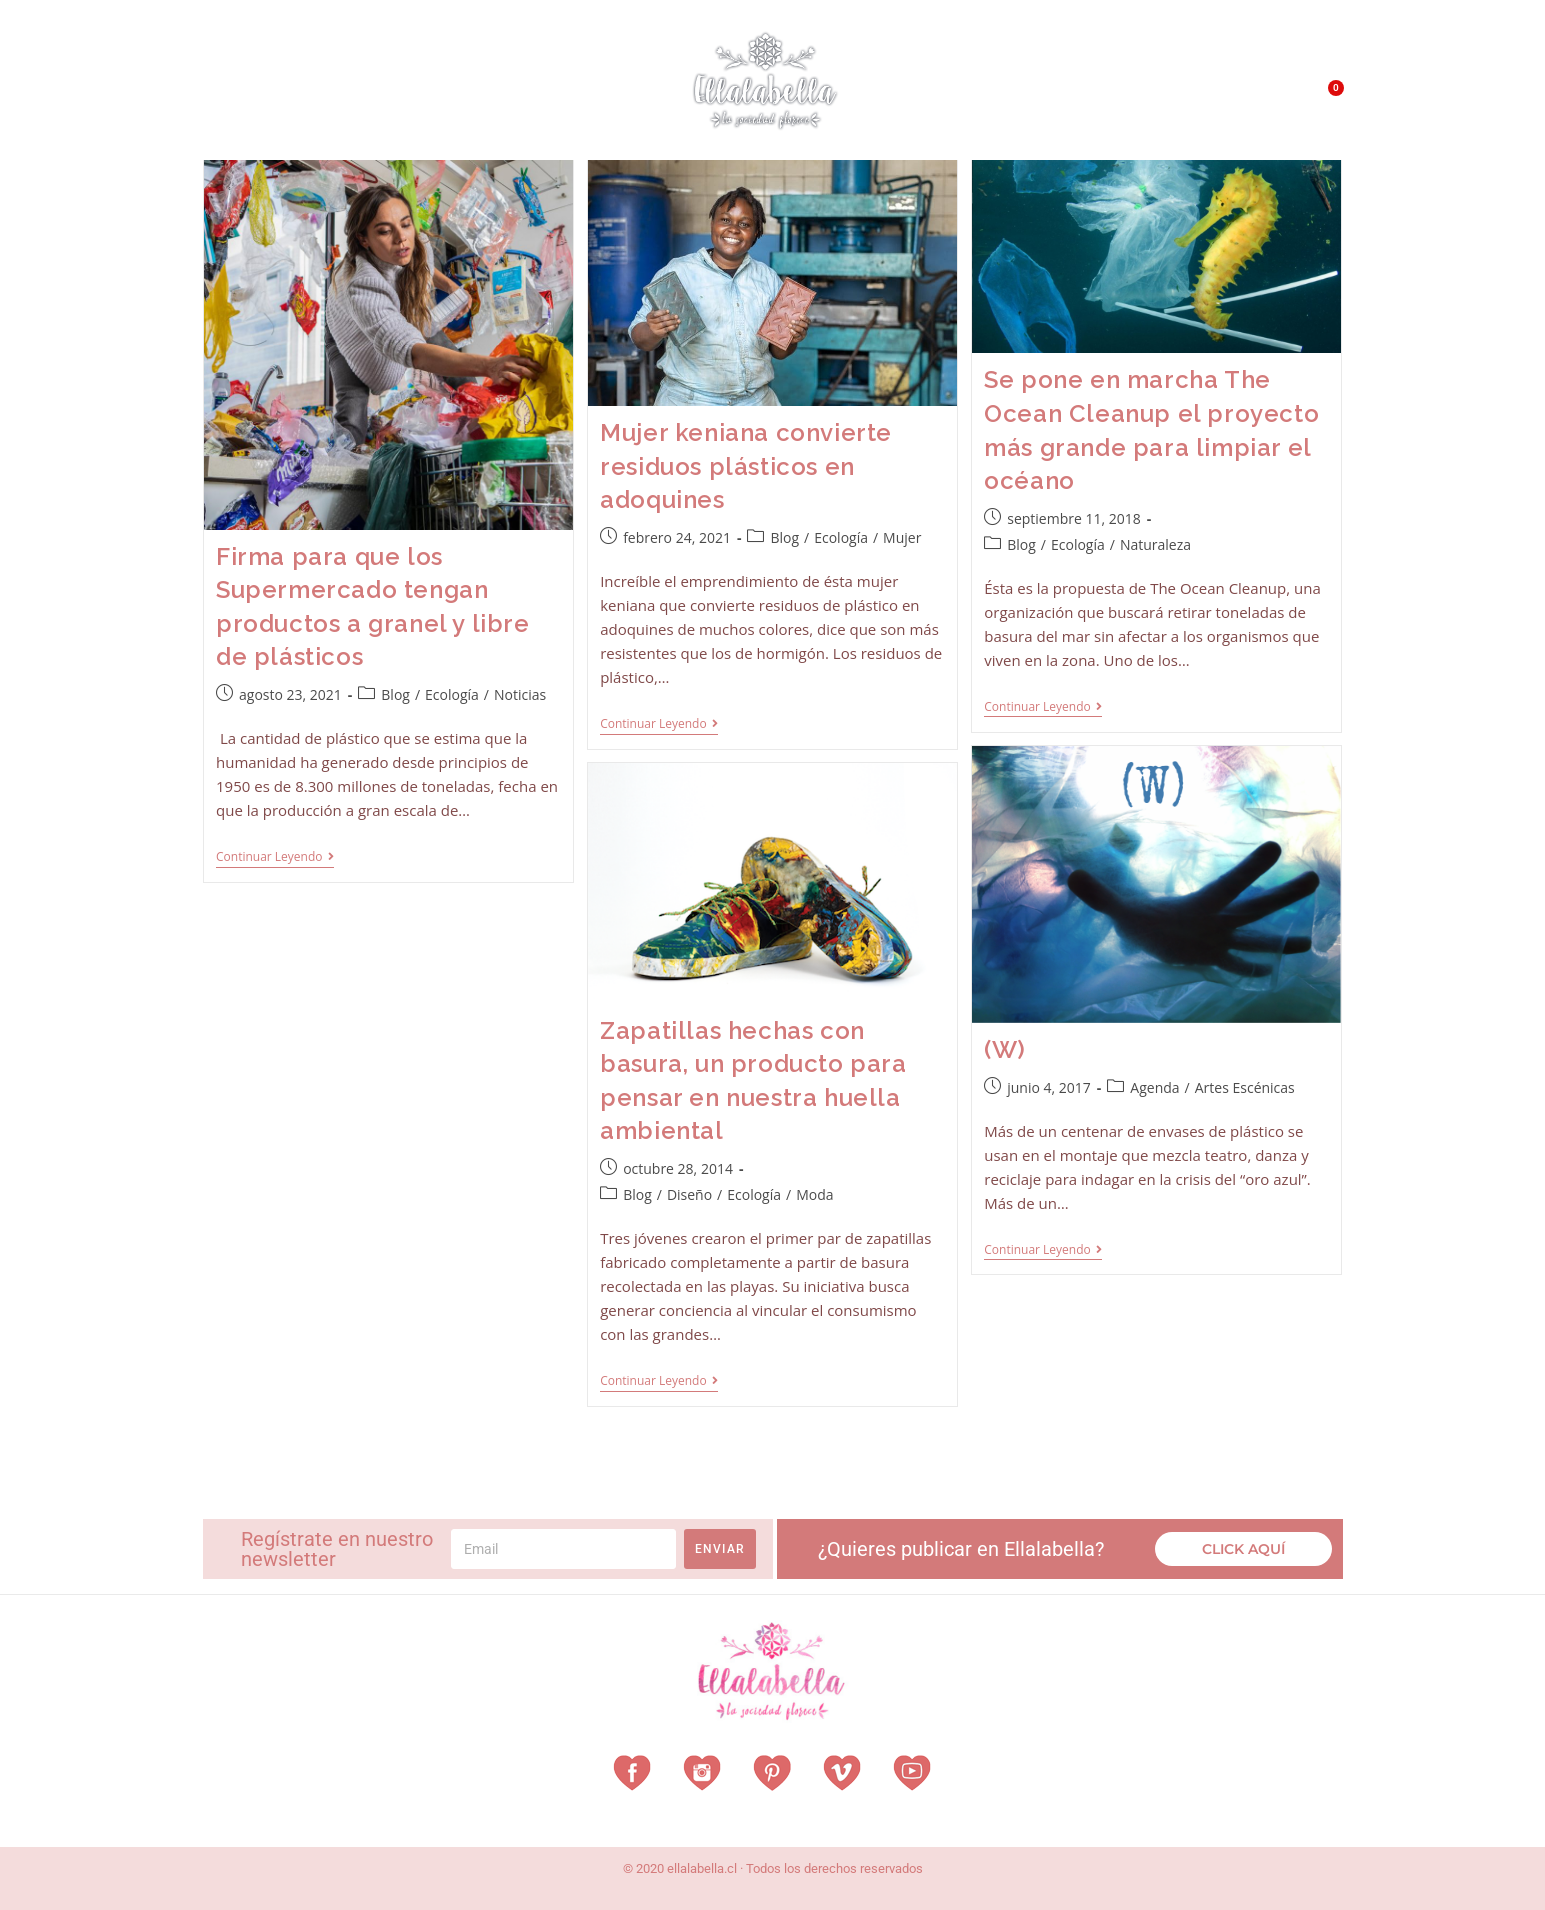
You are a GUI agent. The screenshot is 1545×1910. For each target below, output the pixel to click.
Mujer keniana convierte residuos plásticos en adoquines (746, 466)
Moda (814, 1194)
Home (233, 94)
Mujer (902, 537)
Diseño (689, 1194)
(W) (1005, 1049)
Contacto (1228, 99)
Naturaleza (1155, 544)
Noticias (520, 694)
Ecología (452, 694)
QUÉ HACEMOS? (1129, 100)
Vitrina (605, 94)
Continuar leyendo (275, 857)
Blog (395, 694)
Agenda (1154, 1087)
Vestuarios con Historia (369, 95)
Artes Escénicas (1245, 1087)
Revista (521, 95)
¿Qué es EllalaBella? (988, 100)
